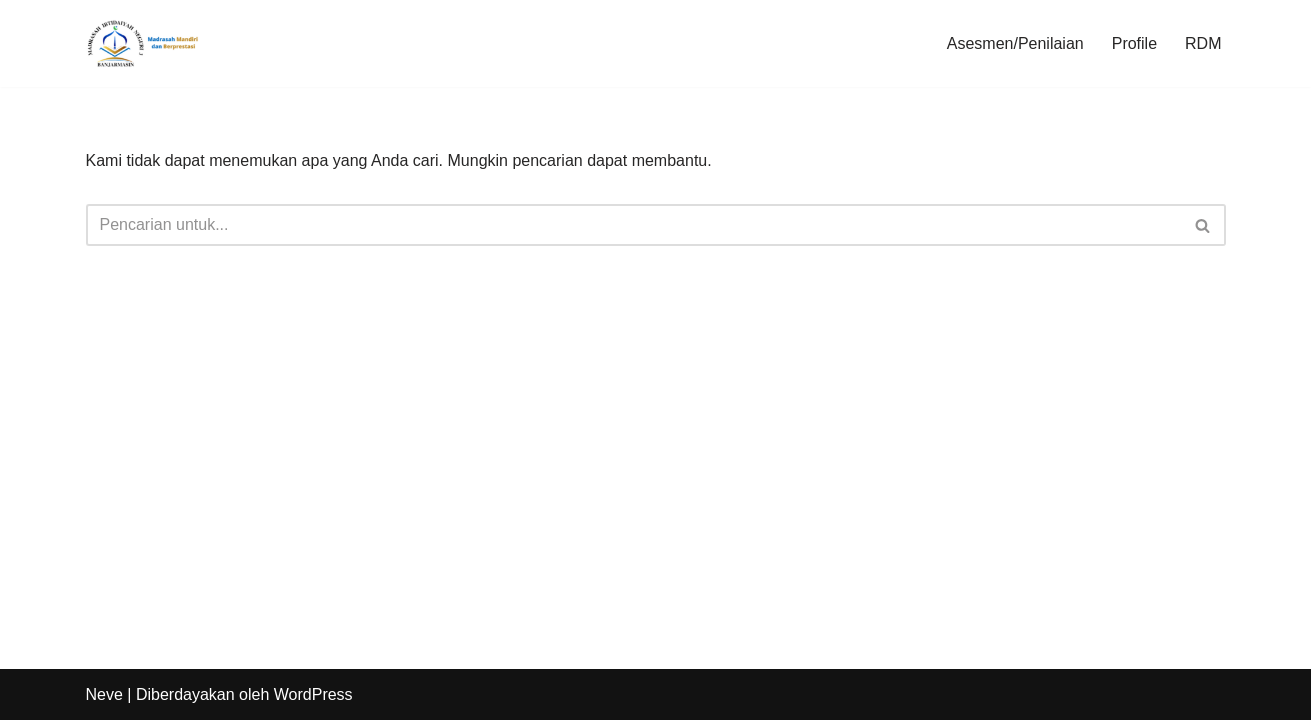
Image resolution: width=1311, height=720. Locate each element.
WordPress (313, 694)
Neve (104, 694)
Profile (1134, 43)
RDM (1203, 43)
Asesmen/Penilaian (1015, 43)
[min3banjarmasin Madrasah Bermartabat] (146, 43)
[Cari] (633, 225)
